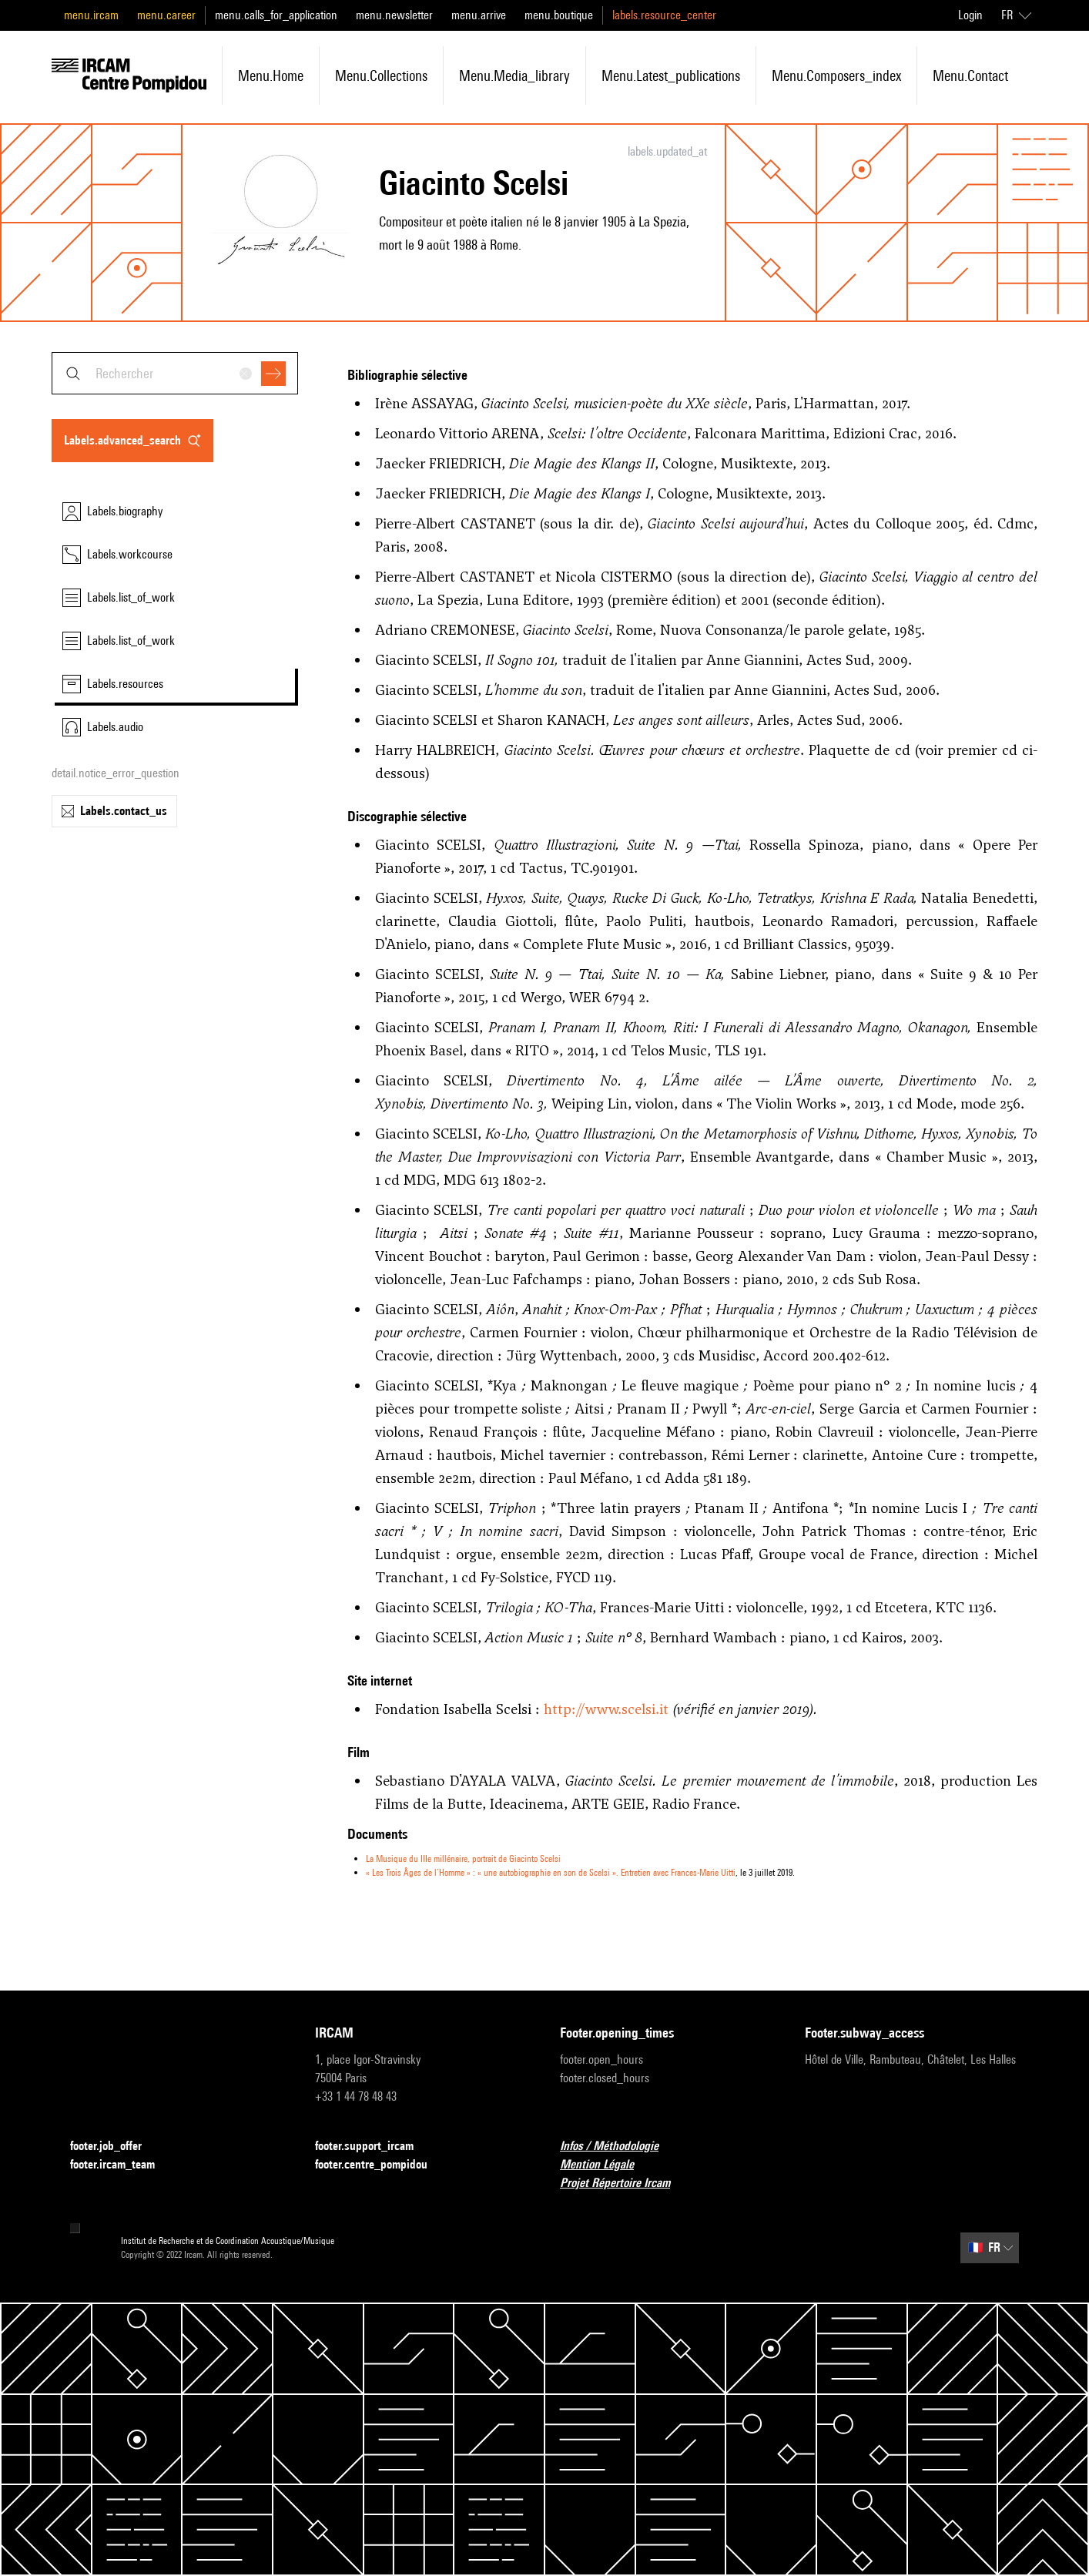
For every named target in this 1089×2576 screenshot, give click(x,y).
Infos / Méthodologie (618, 2146)
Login (970, 15)
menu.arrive (478, 15)
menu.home (270, 75)
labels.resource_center (664, 15)
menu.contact (970, 75)
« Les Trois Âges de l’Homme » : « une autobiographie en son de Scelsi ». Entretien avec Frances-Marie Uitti (550, 1872)
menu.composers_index (836, 75)
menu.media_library (514, 75)
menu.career (166, 15)
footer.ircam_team (121, 2165)
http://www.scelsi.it (606, 1709)
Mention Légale (606, 2165)
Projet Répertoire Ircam (624, 2183)
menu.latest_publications (670, 75)
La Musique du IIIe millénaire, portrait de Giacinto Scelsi (463, 1858)
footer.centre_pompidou (380, 2165)
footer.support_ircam (373, 2146)
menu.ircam (91, 15)
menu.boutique (558, 15)
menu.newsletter (394, 15)
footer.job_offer (115, 2146)
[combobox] (175, 373)
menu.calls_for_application (276, 15)
